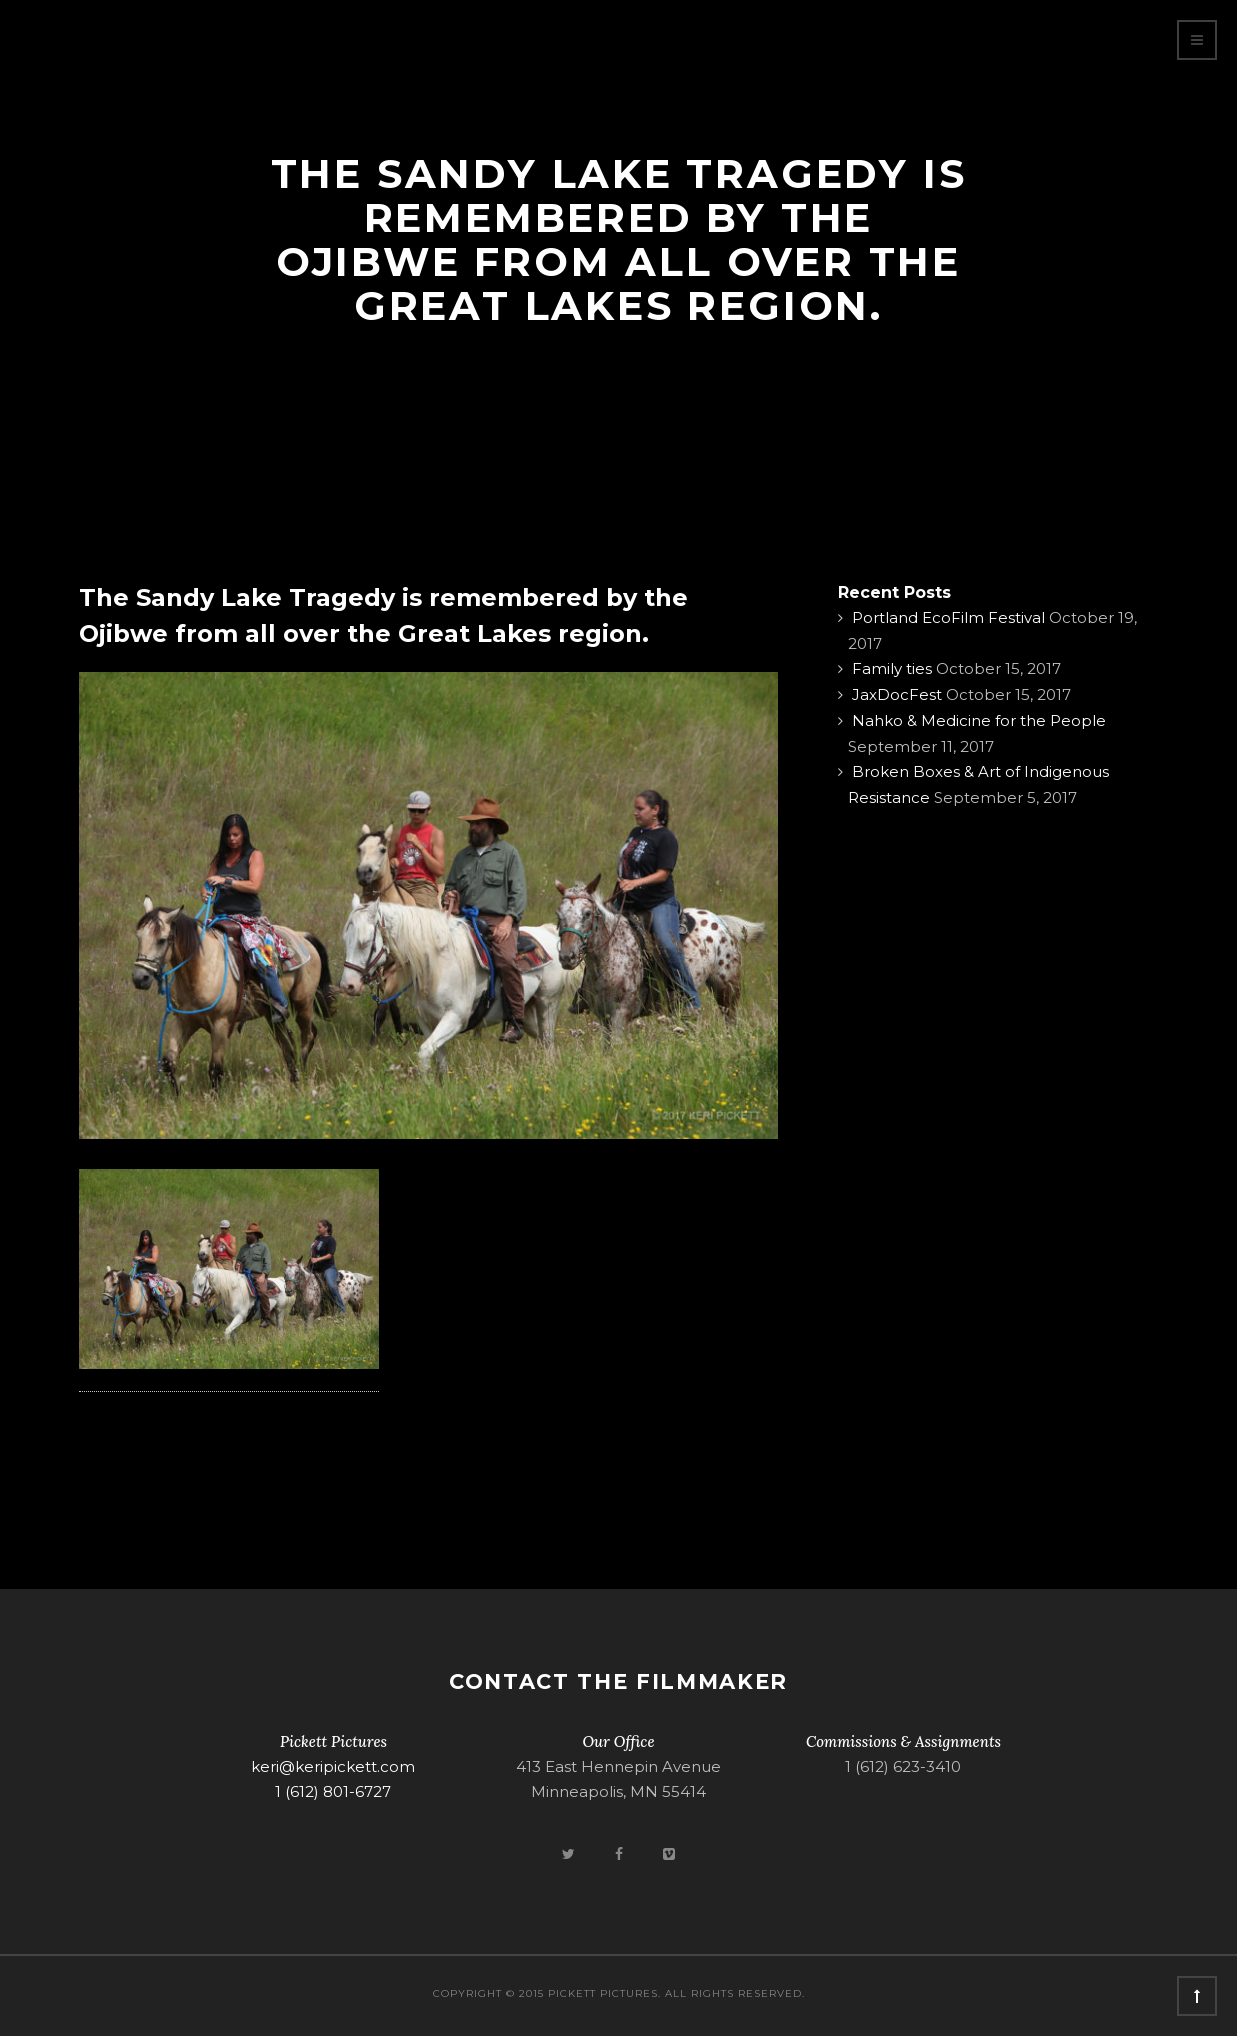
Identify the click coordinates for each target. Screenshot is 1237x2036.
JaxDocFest (897, 694)
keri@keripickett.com (333, 1766)
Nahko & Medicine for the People (979, 720)
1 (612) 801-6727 (333, 1791)
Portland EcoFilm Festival (948, 617)
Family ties (892, 668)
